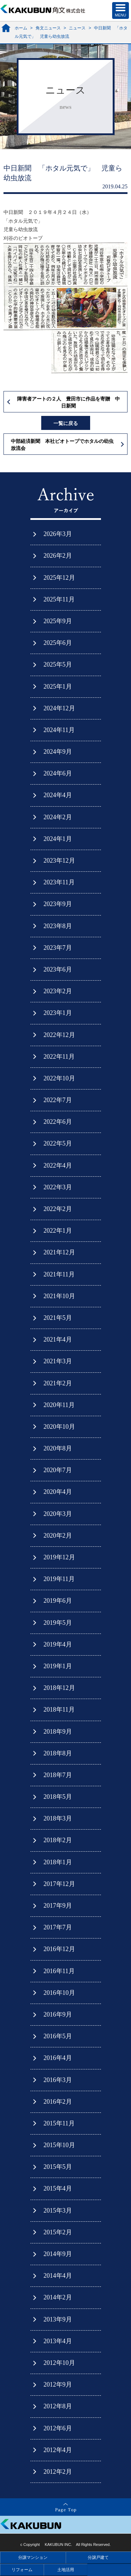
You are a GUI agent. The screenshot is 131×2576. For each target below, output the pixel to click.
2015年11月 (59, 2123)
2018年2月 (58, 1840)
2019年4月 (58, 1644)
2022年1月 (58, 1230)
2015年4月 (58, 2188)
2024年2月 (58, 817)
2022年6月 (58, 1121)
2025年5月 (58, 664)
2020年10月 (59, 1426)
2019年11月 (59, 1578)
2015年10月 (59, 2145)
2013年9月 (58, 2319)
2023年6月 (58, 969)
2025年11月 (59, 599)
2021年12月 (59, 1252)
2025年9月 (58, 621)
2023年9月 (58, 903)
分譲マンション (33, 2557)
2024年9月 (58, 751)
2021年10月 (59, 1296)
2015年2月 (58, 2232)
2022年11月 (59, 1056)
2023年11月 (59, 882)
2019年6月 (58, 1600)
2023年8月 (58, 926)
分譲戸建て (98, 2557)
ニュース (77, 28)
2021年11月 (59, 1274)
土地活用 (65, 2569)
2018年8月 (58, 1753)
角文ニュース (48, 28)
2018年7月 (58, 1774)
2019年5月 (58, 1622)
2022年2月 (58, 1208)
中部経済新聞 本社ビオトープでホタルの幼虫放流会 (62, 445)
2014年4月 (58, 2275)
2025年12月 (59, 577)
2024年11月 (59, 729)
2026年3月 (58, 533)
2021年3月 (58, 1361)
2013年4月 (58, 2341)
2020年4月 (58, 1491)
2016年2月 (58, 2101)
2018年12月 (59, 1687)
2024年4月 (58, 795)
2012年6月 (58, 2428)
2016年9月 (58, 2014)
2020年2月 (58, 1535)
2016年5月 (58, 2036)
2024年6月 (58, 773)
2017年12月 (59, 1883)
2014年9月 (58, 2253)
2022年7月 (58, 1099)
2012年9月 (58, 2384)
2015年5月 (58, 2166)
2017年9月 (58, 1905)
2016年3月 (58, 2079)
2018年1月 (58, 1862)
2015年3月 (58, 2210)
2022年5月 (58, 1143)
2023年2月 (58, 991)
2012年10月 (59, 2362)
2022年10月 (59, 1078)
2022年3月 (58, 1187)
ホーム (21, 28)
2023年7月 (58, 947)
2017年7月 (58, 1927)
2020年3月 (58, 1513)
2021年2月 (58, 1383)
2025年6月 (58, 642)
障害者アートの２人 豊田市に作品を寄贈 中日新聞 (68, 402)
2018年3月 (58, 1818)
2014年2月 (58, 2297)
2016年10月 (59, 1992)
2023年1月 (58, 1012)
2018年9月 (58, 1731)
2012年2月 (58, 2471)
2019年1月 (58, 1666)
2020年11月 (59, 1404)
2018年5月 (58, 1796)
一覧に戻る (65, 423)
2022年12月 (59, 1034)
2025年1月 (58, 686)
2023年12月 (59, 860)
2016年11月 (59, 1971)
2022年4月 (58, 1165)
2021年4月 (58, 1339)
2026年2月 (58, 555)
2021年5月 (58, 1317)
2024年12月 (59, 708)
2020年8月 (58, 1448)
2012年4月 (58, 2449)
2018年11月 (59, 1709)
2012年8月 (58, 2406)
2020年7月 (58, 1470)
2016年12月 (59, 1948)
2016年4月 (58, 2057)
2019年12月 (59, 1557)
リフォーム (22, 2569)
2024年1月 (58, 838)
